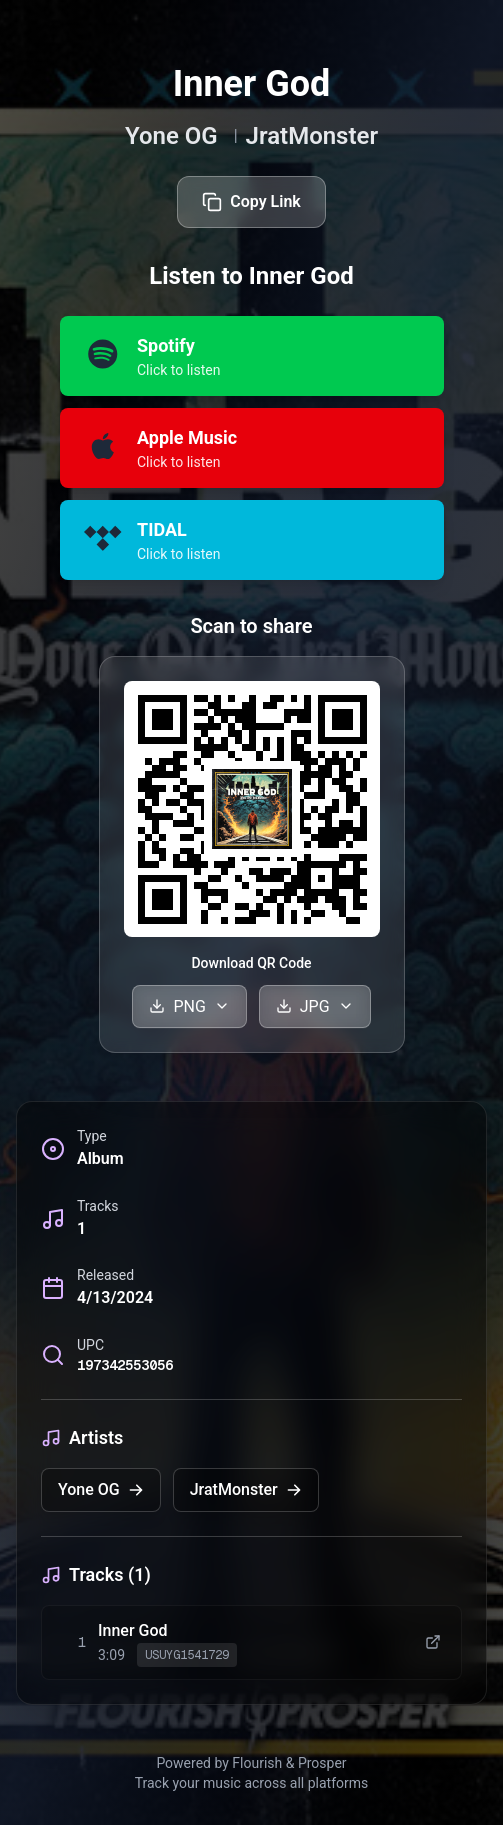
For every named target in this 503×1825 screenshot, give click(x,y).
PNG (189, 1006)
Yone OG (171, 136)
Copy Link (251, 202)
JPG (315, 1006)
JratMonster (312, 136)
